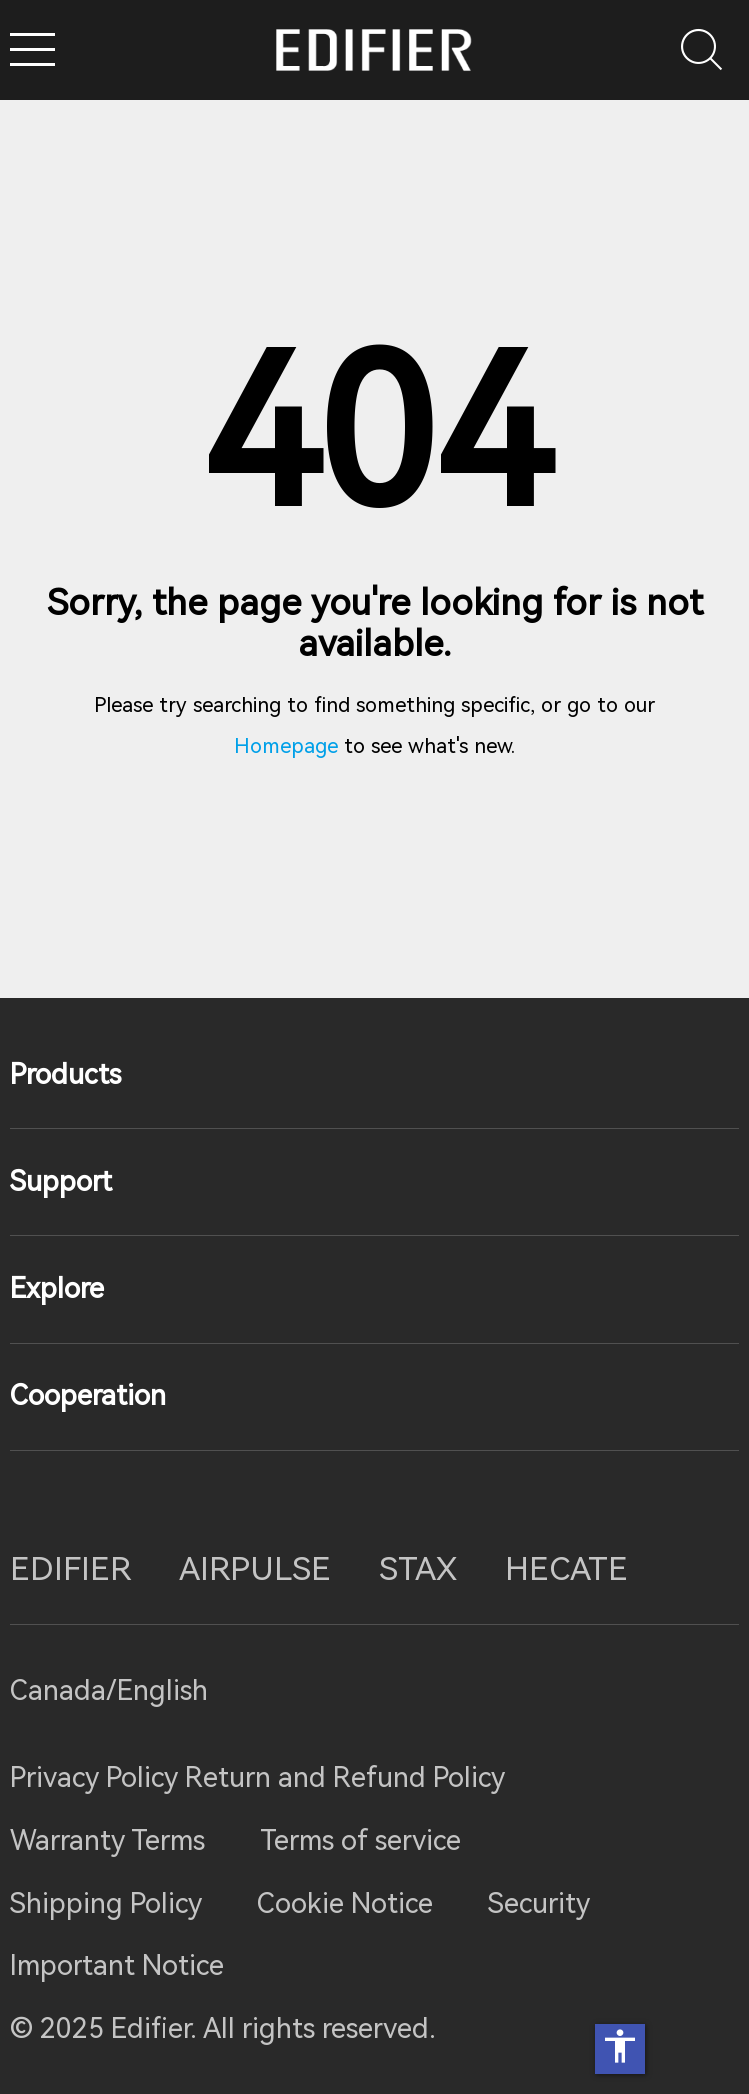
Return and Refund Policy (345, 1777)
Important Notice (117, 1965)
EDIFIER (70, 1569)
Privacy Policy (97, 1777)
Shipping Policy (106, 1903)
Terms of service (360, 1840)
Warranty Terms (107, 1840)
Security (539, 1903)
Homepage (286, 746)
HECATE (566, 1569)
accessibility (620, 2046)
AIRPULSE (255, 1569)
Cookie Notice (345, 1903)
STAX (418, 1569)
